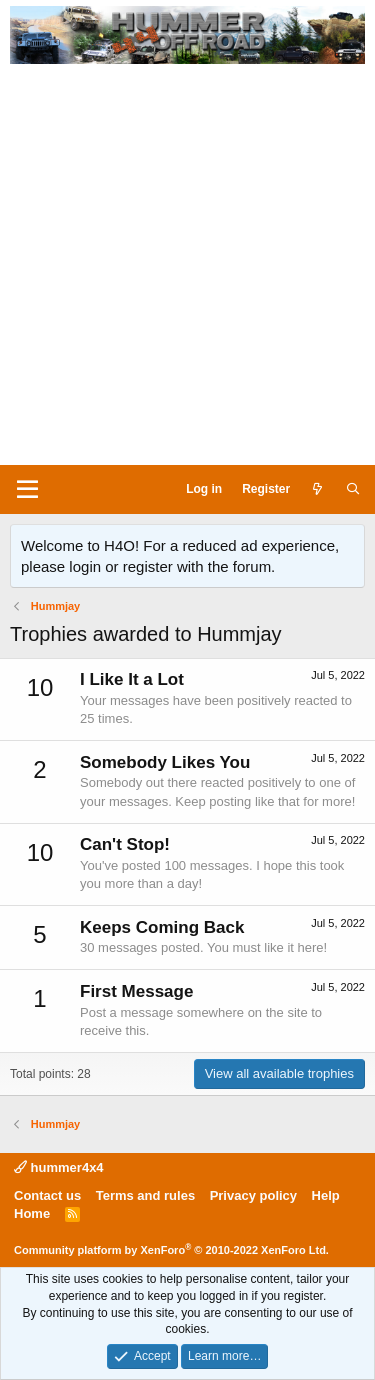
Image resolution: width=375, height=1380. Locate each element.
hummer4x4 (59, 1167)
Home (32, 1213)
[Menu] (27, 490)
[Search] (353, 489)
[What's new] (317, 489)
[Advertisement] (187, 267)
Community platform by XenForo (171, 1250)
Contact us (47, 1195)
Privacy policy (253, 1195)
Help (326, 1195)
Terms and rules (145, 1195)
